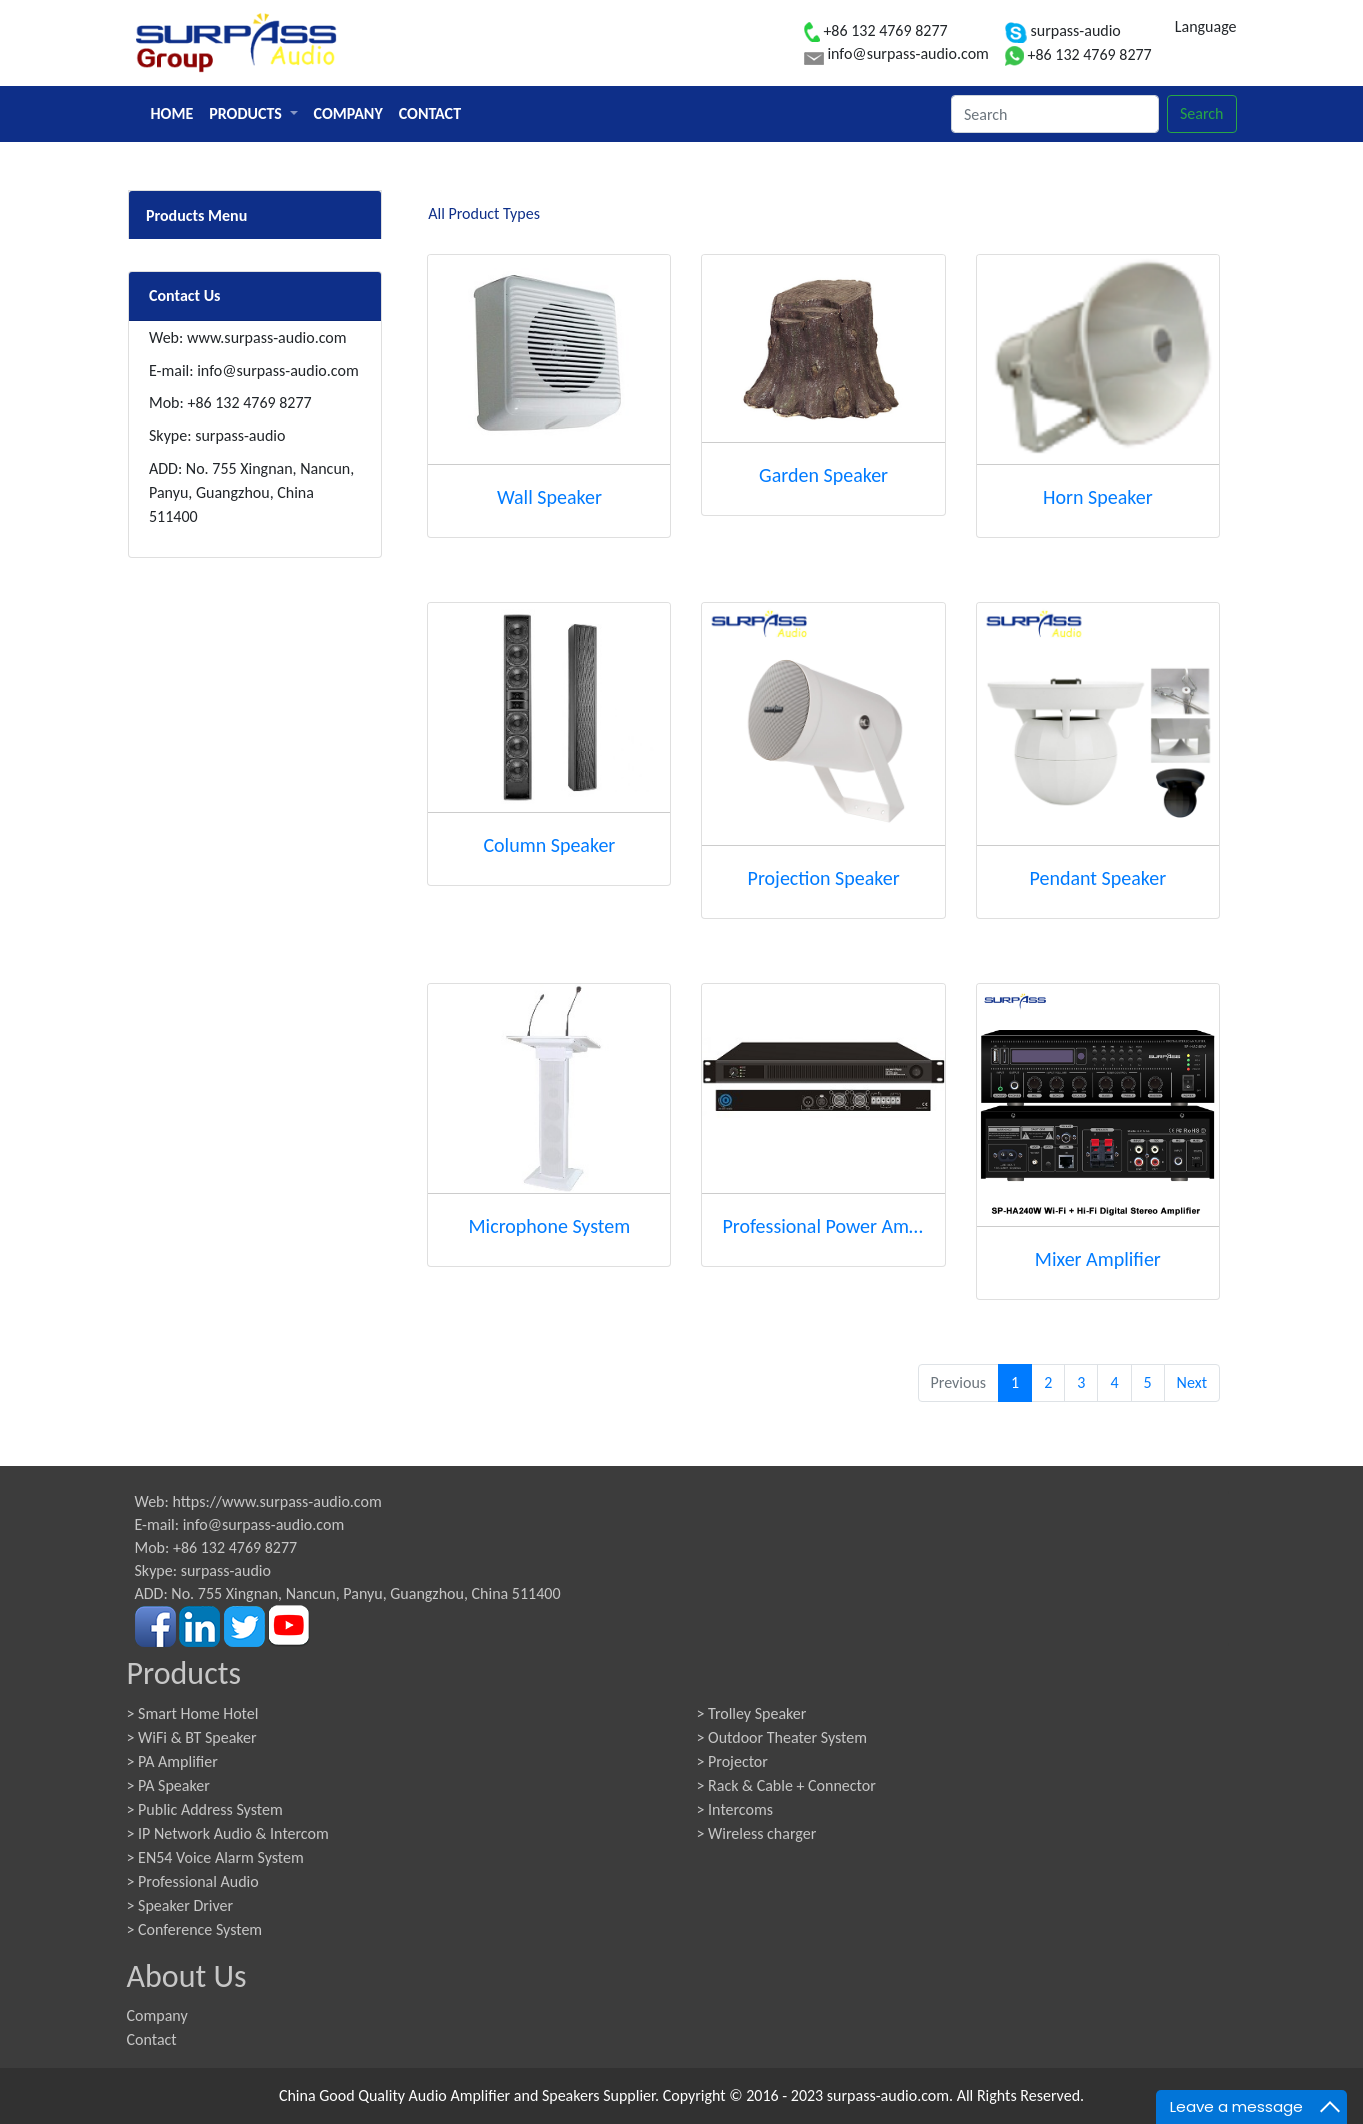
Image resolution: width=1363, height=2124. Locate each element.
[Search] (1055, 114)
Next (1192, 1382)
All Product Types (484, 213)
